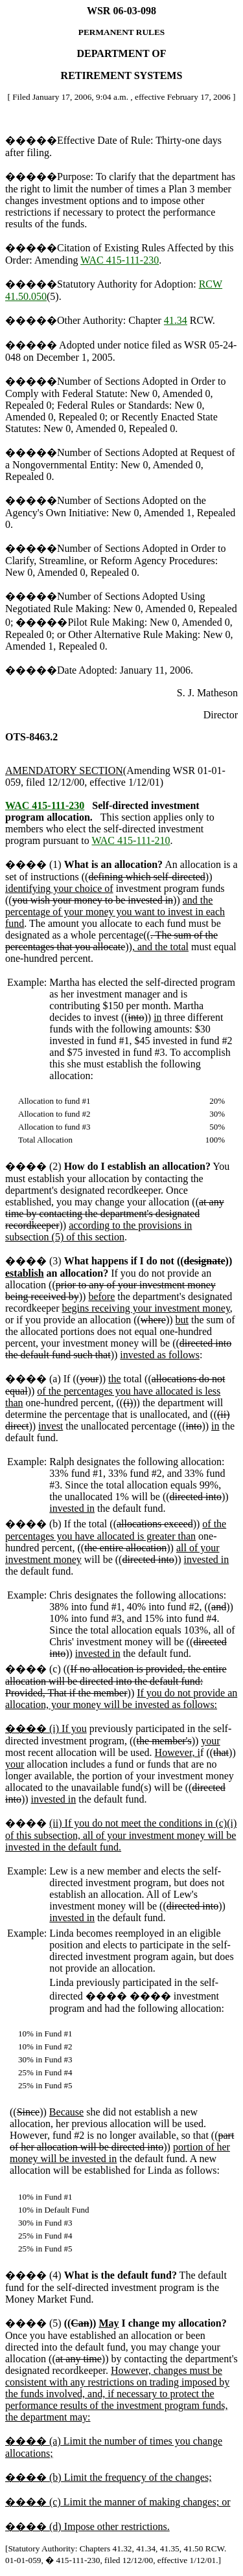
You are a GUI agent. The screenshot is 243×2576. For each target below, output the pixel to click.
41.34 (175, 320)
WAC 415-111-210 (130, 840)
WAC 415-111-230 (119, 260)
